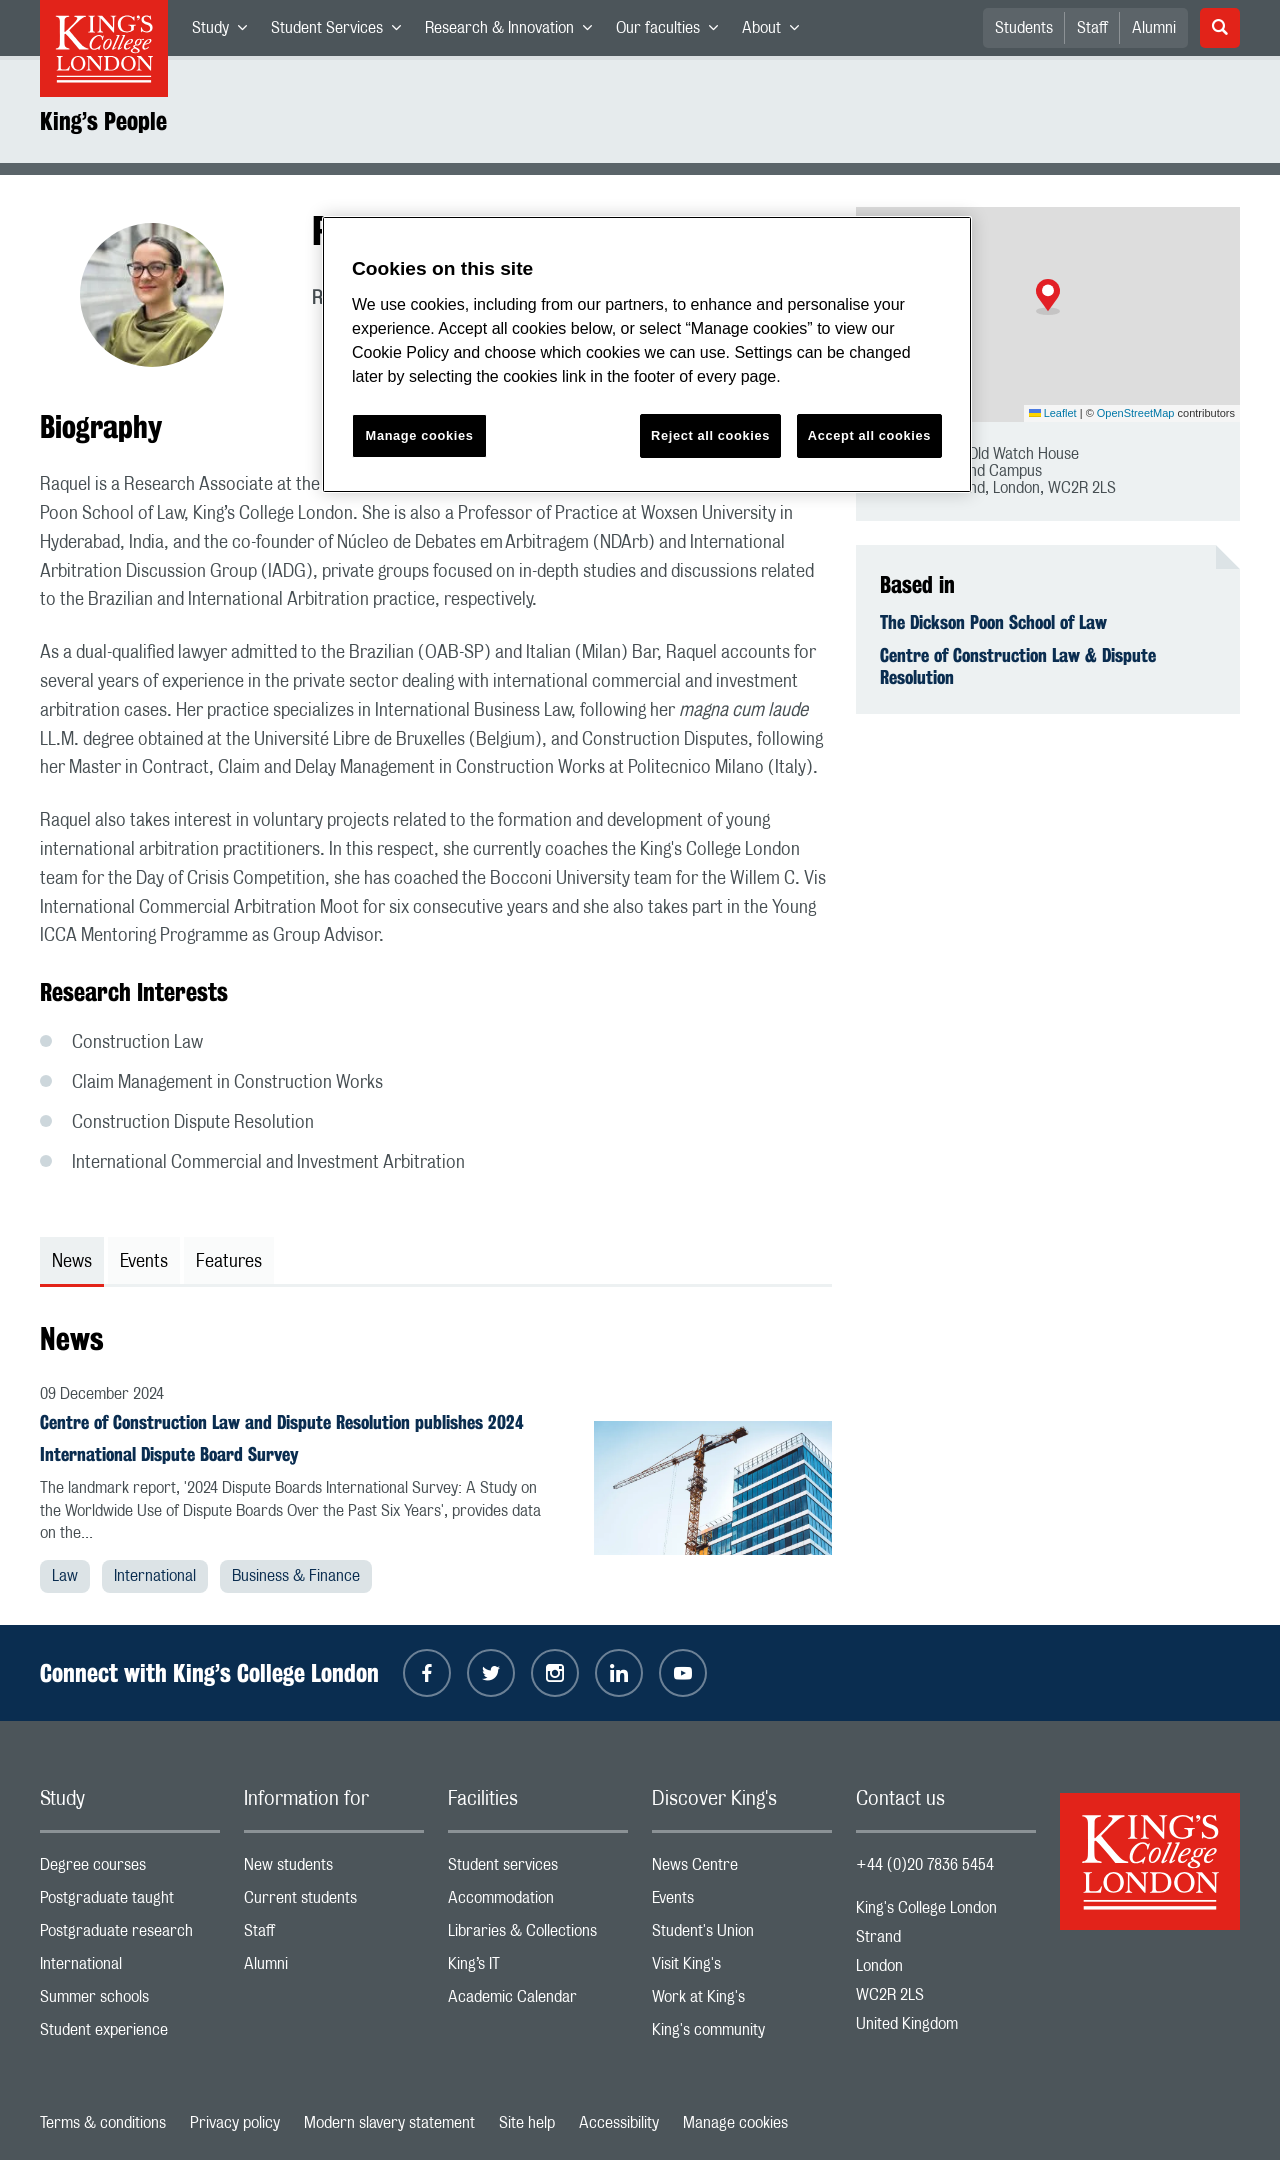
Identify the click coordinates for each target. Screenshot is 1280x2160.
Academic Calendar (538, 2001)
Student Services (342, 32)
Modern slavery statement (389, 2123)
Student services (538, 1869)
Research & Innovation (514, 32)
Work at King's (742, 2001)
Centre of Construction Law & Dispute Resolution (1018, 666)
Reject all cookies (710, 435)
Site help (527, 2123)
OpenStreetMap (1136, 413)
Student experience (130, 2034)
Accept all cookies (869, 435)
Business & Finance (296, 1576)
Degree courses (130, 1869)
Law (65, 1576)
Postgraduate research (130, 1935)
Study (225, 32)
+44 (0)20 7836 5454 (925, 1865)
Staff (1092, 28)
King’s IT (538, 1968)
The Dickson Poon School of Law (993, 622)
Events (742, 1902)
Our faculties (673, 32)
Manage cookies (735, 2123)
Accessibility (619, 2123)
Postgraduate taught (130, 1902)
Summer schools (130, 2001)
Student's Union (742, 1935)
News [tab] (72, 1262)
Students (1024, 28)
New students (334, 1869)
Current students (334, 1902)
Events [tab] (144, 1262)
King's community (742, 2034)
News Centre (742, 1869)
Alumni (1154, 28)
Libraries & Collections (538, 1935)
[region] (647, 354)
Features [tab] (229, 1262)
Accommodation (538, 1902)
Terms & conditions (103, 2123)
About (776, 32)
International (155, 1576)
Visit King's (742, 1968)
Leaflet (1053, 413)
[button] (1048, 297)
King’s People (103, 121)
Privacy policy (235, 2123)
